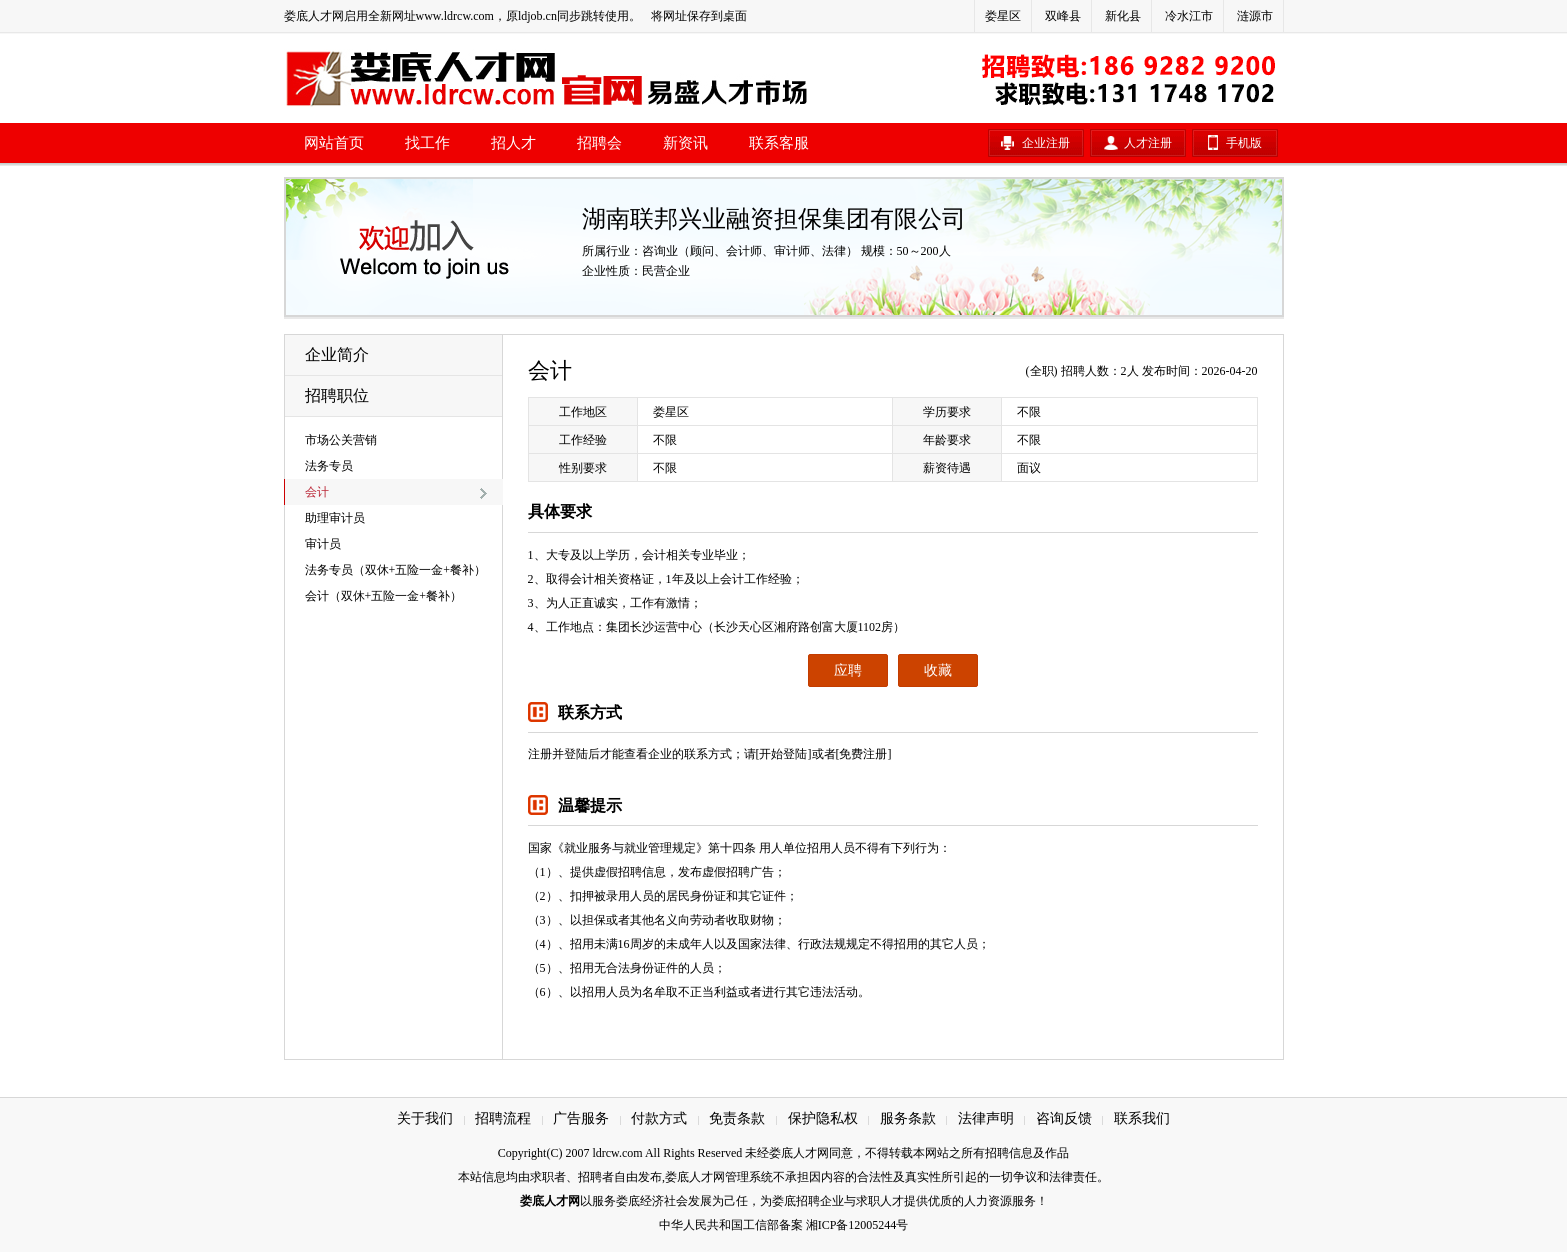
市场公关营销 (341, 440)
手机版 (1244, 143)
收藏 (938, 670)
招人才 (513, 143)
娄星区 (1003, 16)
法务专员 (329, 466)
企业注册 (1046, 143)
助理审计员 (335, 518)
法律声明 (986, 1118)
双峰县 (1063, 16)
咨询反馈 (1064, 1118)
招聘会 (599, 143)
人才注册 (1148, 143)
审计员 (323, 544)
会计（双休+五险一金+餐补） (384, 596)
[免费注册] (864, 754)
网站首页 (334, 143)
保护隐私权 (823, 1118)
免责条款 (737, 1118)
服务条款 (908, 1118)
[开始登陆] (784, 754)
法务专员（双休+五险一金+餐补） (396, 570)
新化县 (1123, 16)
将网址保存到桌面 (699, 16)
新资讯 (685, 143)
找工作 (427, 143)
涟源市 (1255, 16)
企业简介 (337, 354)
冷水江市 (1189, 16)
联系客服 (779, 143)
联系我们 (1142, 1118)
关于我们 (425, 1118)
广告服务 (581, 1118)
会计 (317, 492)
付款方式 (659, 1118)
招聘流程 (503, 1118)
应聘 (848, 670)
